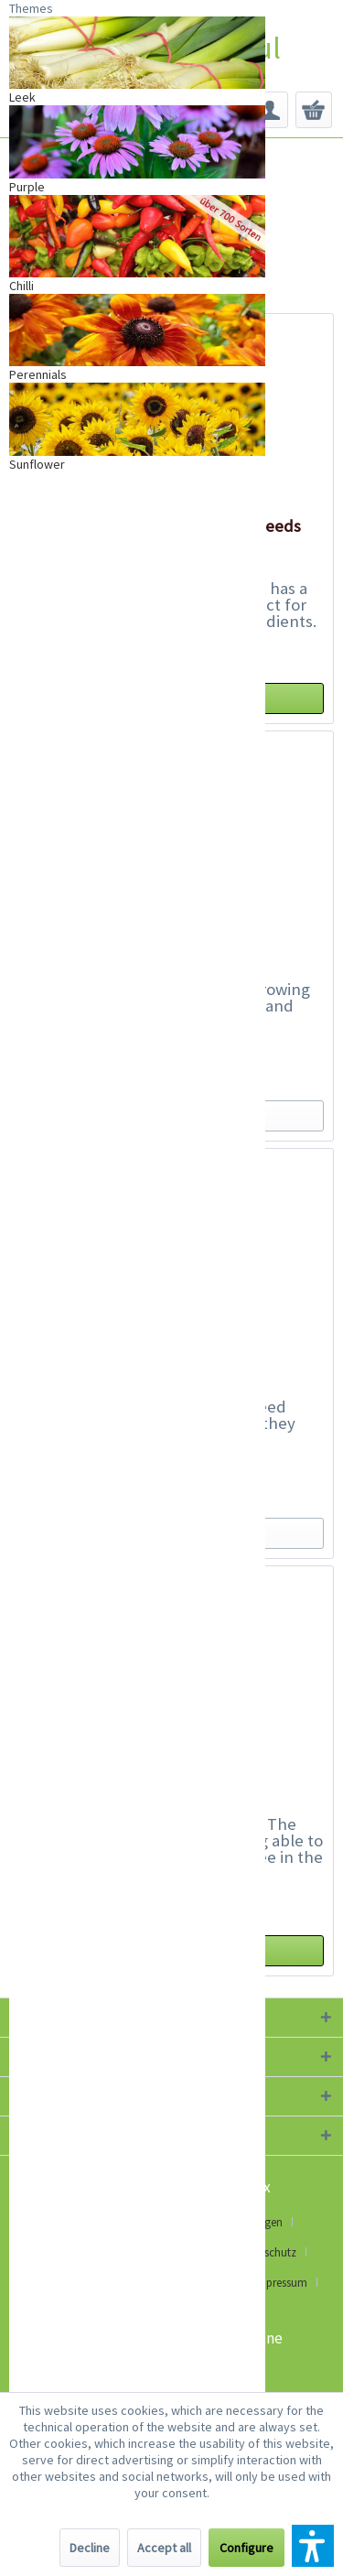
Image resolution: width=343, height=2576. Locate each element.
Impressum (280, 2282)
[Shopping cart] (313, 110)
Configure (246, 2547)
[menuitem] (270, 110)
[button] (313, 2546)
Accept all (164, 2547)
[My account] (270, 110)
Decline (90, 2547)
